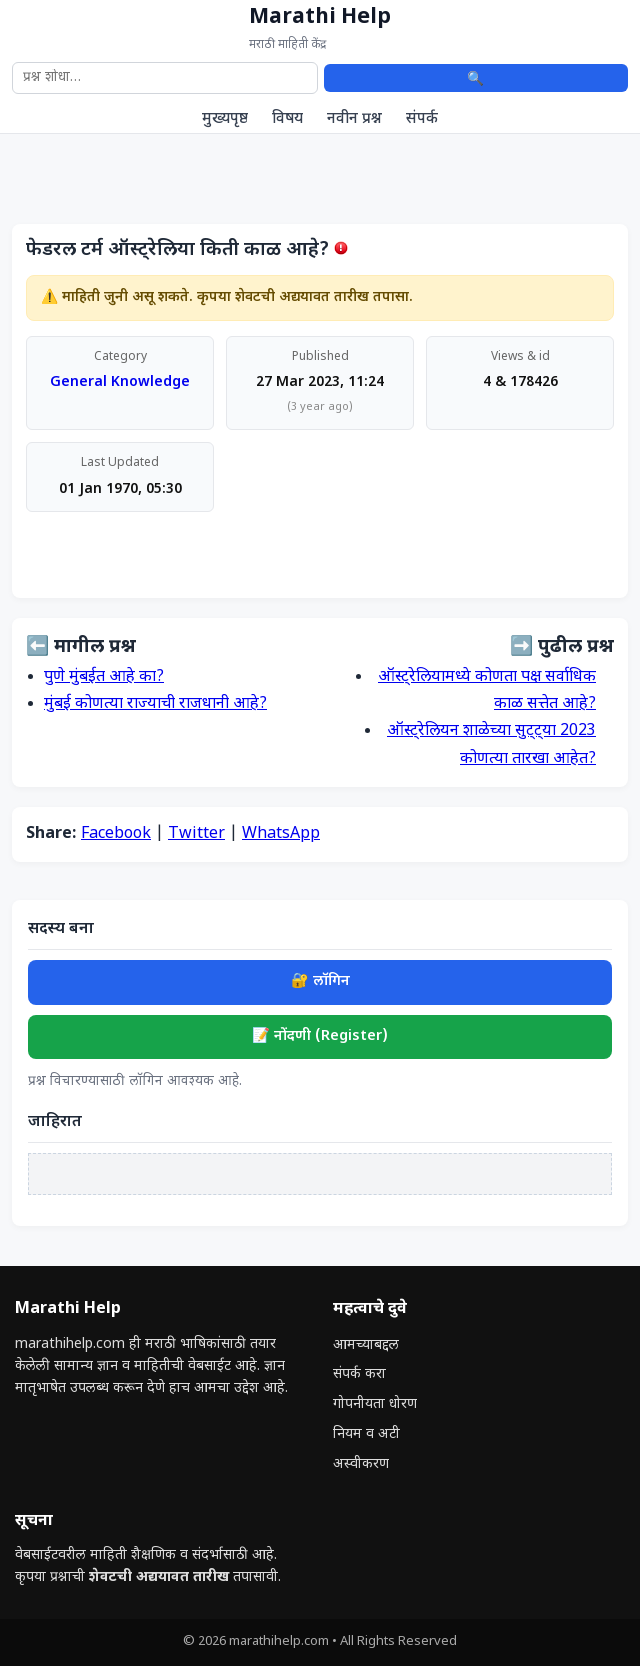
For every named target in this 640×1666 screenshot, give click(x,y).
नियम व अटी (366, 1434)
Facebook (116, 834)
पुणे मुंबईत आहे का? (104, 677)
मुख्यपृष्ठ (225, 119)
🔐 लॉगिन (320, 981)
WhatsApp (281, 834)
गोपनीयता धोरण (375, 1404)
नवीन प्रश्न (354, 119)
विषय (287, 119)
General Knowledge (120, 382)
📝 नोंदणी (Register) (320, 1036)
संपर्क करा (359, 1374)
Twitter (196, 834)
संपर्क (422, 119)
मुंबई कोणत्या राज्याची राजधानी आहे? (155, 704)
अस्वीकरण (361, 1464)
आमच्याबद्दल (366, 1345)
